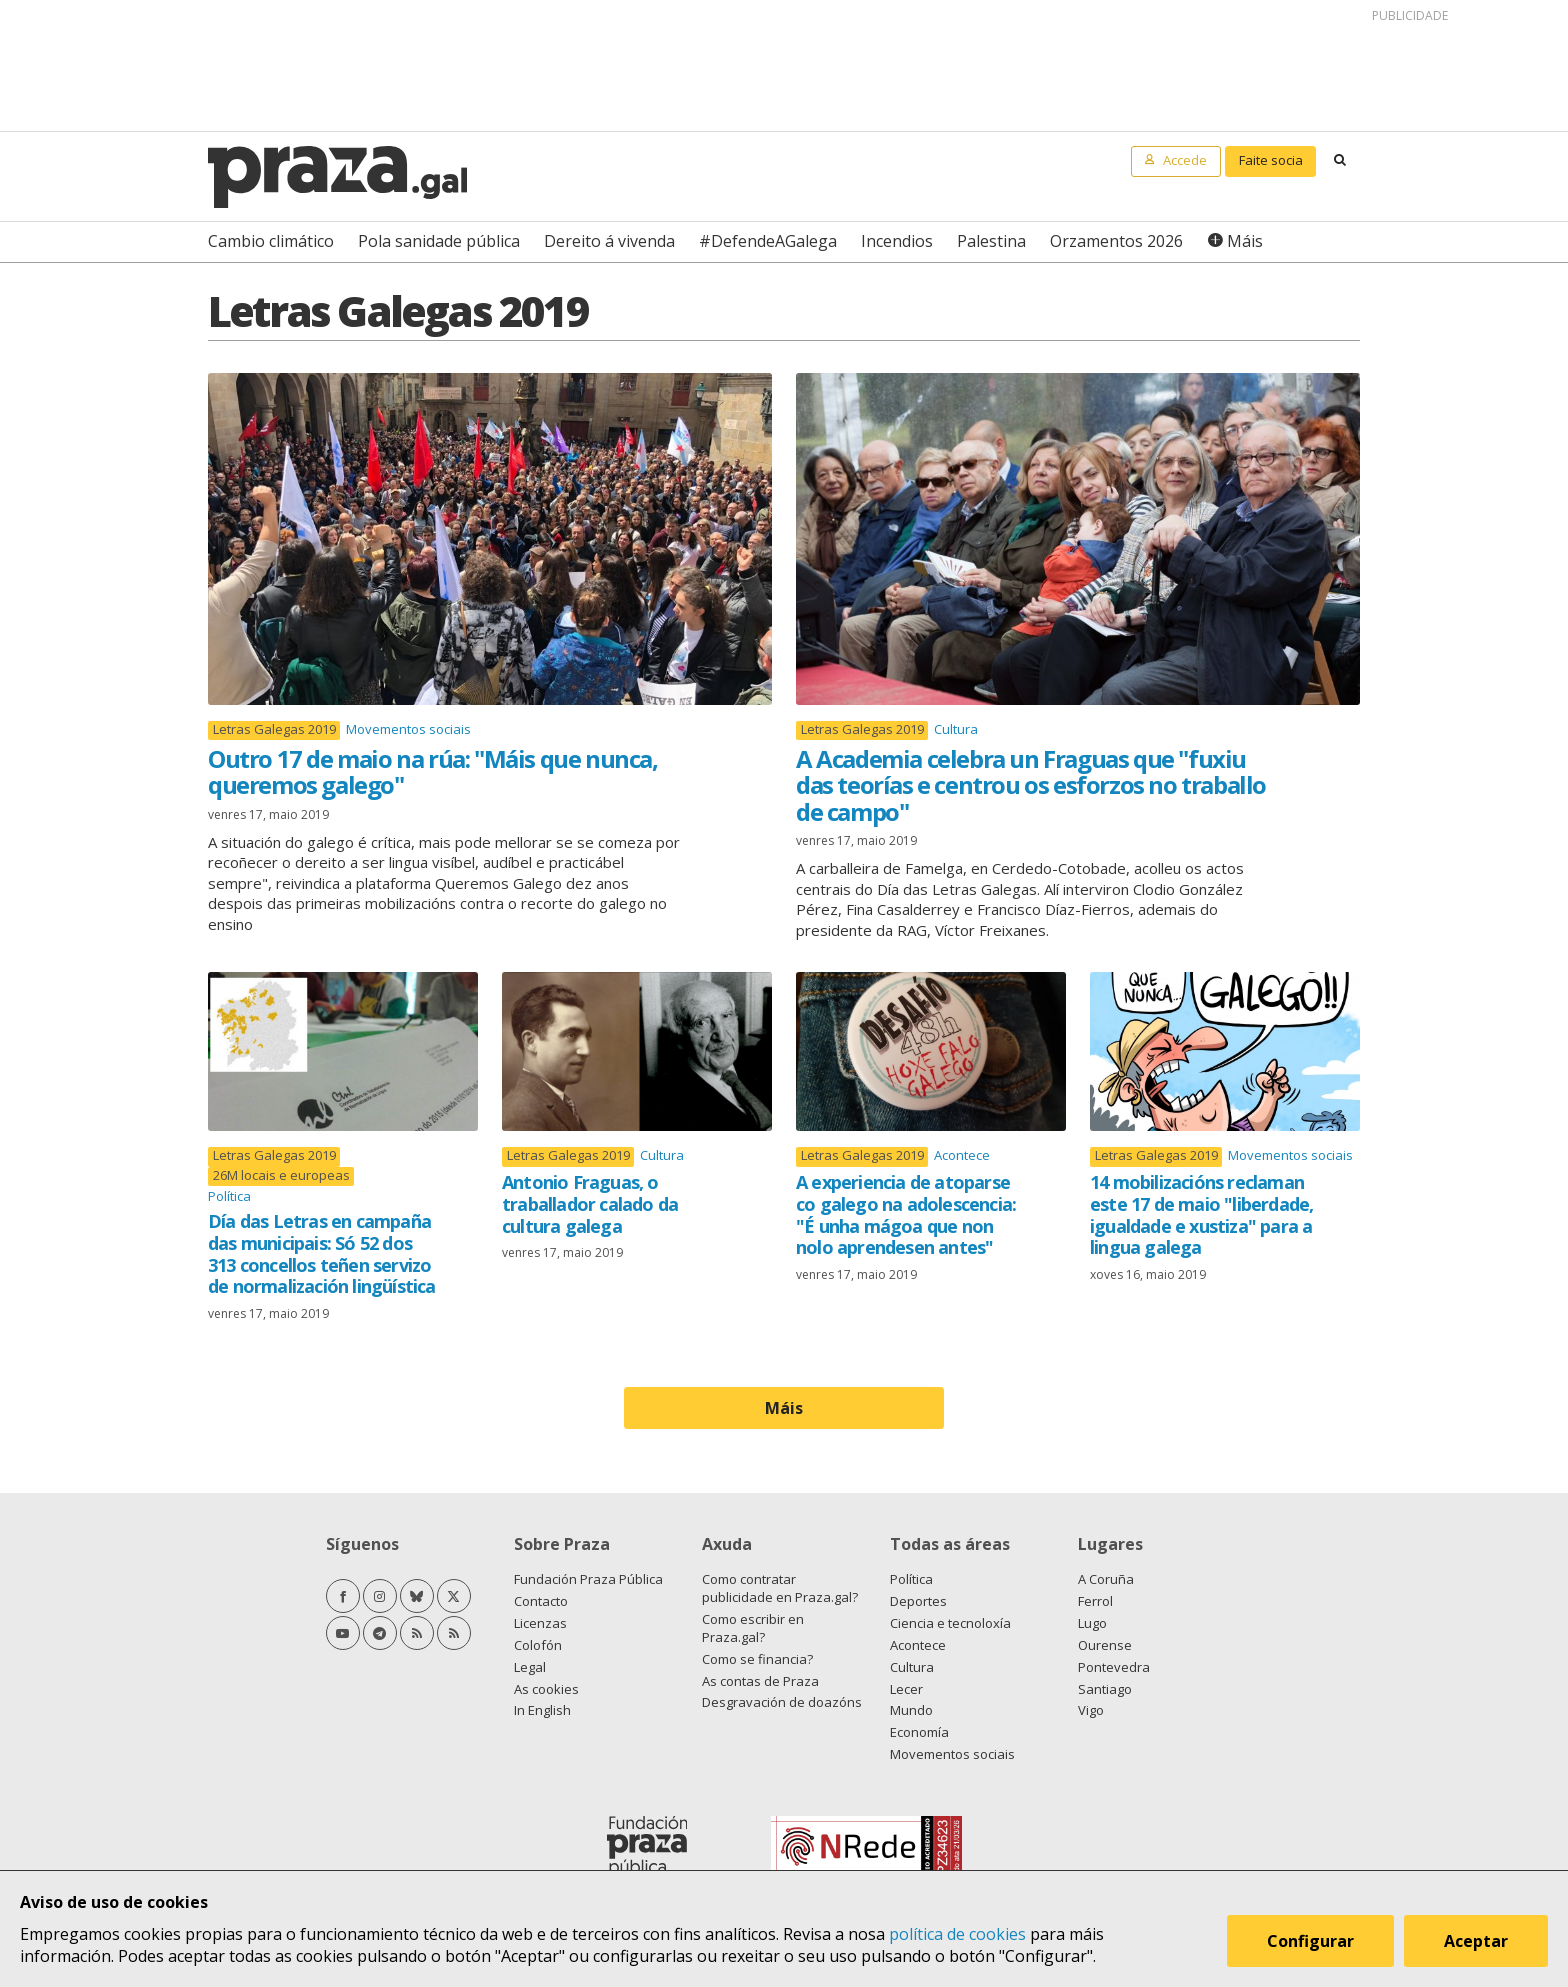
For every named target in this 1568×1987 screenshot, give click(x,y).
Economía (919, 1732)
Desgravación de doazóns (782, 1702)
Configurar (1310, 1941)
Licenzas (540, 1623)
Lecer (906, 1689)
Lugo (1092, 1623)
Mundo (911, 1710)
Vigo (1091, 1710)
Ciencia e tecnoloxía (950, 1623)
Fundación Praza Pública (588, 1579)
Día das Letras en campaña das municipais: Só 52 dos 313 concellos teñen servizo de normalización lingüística (322, 1253)
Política (229, 1196)
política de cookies (957, 1934)
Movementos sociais (408, 729)
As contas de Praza (760, 1681)
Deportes (918, 1601)
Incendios (897, 241)
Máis (1245, 241)
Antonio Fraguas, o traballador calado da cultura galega (590, 1203)
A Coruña (1106, 1579)
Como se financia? (757, 1659)
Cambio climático (271, 241)
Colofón (538, 1645)
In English (542, 1710)
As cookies (546, 1689)
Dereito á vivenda (609, 241)
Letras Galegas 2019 (274, 729)
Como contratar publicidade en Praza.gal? (780, 1588)
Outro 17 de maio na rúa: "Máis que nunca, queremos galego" (433, 771)
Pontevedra (1114, 1667)
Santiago (1105, 1689)
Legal (530, 1667)
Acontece (962, 1155)
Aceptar (1476, 1941)
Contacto (541, 1601)
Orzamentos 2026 (1116, 241)
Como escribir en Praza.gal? (753, 1628)
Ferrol (1095, 1601)
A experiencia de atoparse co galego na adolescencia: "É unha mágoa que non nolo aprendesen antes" (906, 1214)
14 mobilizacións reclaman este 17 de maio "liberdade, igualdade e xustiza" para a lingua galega (1201, 1214)
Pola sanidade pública (439, 241)
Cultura (956, 729)
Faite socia (1271, 160)
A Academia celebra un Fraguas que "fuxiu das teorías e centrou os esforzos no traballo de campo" (1031, 785)
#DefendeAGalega (768, 241)
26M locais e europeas (281, 1175)
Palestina (991, 241)
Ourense (1105, 1645)
